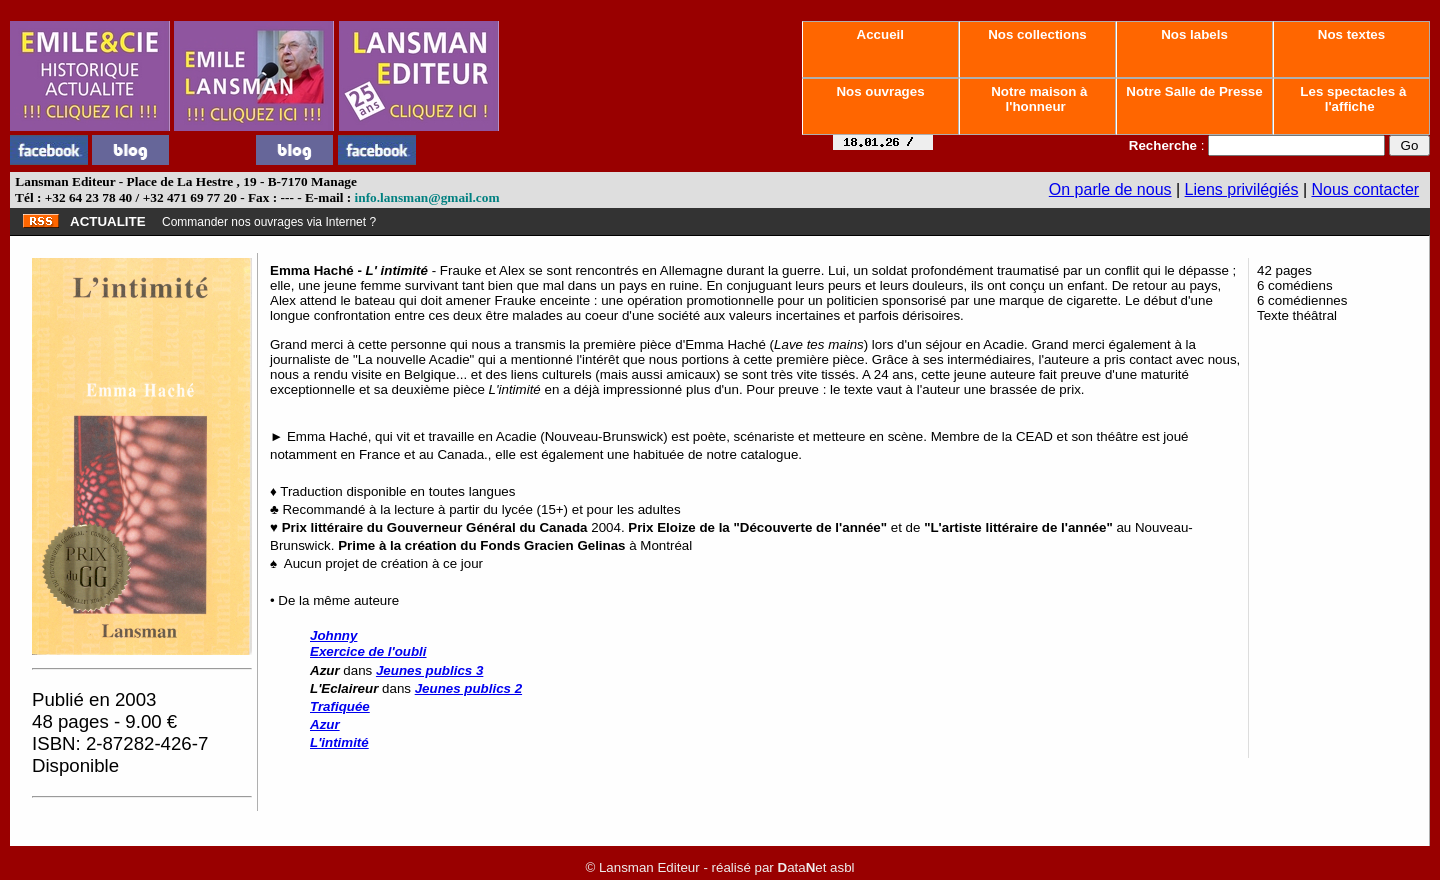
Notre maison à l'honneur (1038, 99)
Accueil (880, 34)
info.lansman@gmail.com (427, 197)
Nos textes (1351, 34)
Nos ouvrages (881, 91)
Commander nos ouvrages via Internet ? (269, 222)
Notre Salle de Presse (1195, 91)
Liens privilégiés (1242, 189)
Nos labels (1194, 34)
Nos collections (1038, 34)
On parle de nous (1110, 189)
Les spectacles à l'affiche (1352, 99)
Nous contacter (1366, 189)
